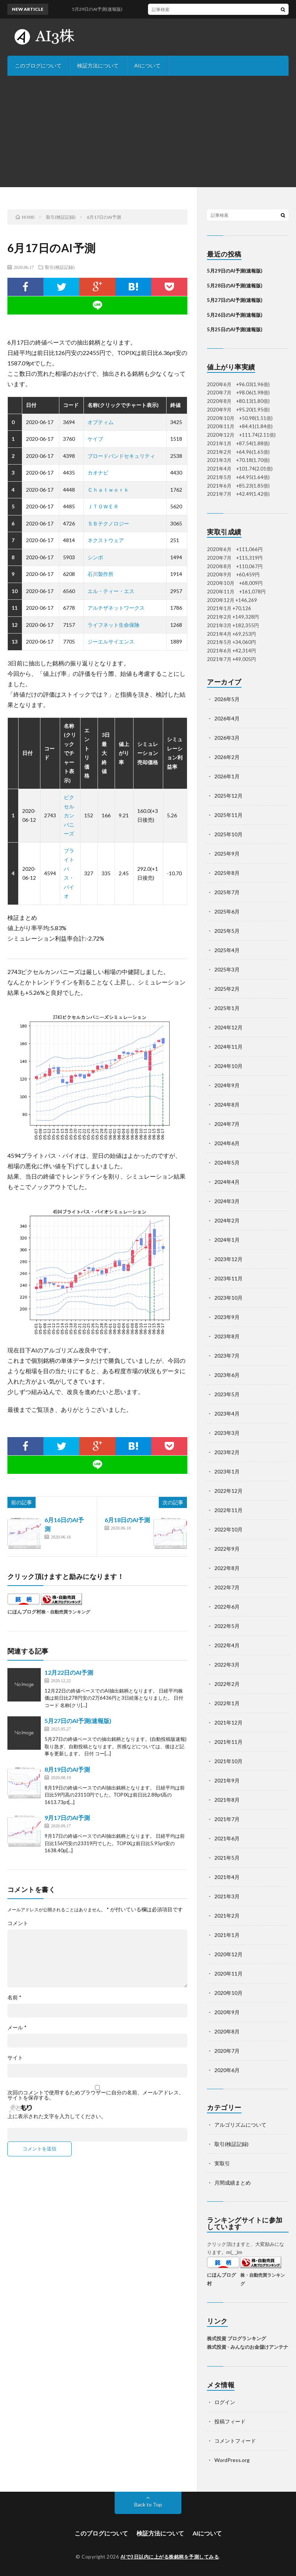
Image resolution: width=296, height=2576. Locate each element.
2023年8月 (227, 1336)
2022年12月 (228, 1491)
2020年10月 (228, 1993)
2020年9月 (227, 2012)
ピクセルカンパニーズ (69, 815)
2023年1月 (227, 1471)
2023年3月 (227, 1433)
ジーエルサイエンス (111, 641)
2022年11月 (228, 1510)
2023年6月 (227, 1375)
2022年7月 (227, 1587)
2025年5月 (227, 931)
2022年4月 (227, 1645)
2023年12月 (228, 1259)
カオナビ (98, 472)
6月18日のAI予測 (127, 1519)
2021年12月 (228, 1722)
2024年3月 (227, 1201)
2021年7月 (227, 1819)
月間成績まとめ (232, 2182)
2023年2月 (227, 1452)
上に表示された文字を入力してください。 (56, 2116)
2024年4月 (227, 1182)
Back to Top (148, 2504)
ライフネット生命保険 (113, 625)
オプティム (101, 422)
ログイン (224, 2402)
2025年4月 (227, 950)
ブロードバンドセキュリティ (121, 456)
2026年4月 (227, 718)
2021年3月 (227, 1896)
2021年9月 (227, 1780)
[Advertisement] (148, 131)
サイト (15, 2057)
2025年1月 (227, 1008)
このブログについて (38, 65)
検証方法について (98, 65)
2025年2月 (227, 989)
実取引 (222, 2163)
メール (17, 2027)
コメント (17, 1923)
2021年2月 (227, 1915)
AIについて (147, 65)
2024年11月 (228, 1046)
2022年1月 (227, 1703)
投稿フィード (230, 2421)
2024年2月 (227, 1220)
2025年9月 (227, 853)
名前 (14, 1997)
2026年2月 (227, 757)
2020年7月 (227, 2051)
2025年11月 (228, 815)
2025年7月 (227, 892)
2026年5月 (227, 699)
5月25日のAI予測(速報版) (234, 329)
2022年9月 (227, 1549)
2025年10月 (228, 834)
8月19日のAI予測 (67, 1769)
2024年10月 (228, 1066)
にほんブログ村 (24, 1612)
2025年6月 (227, 911)
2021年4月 (227, 1877)
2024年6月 (227, 1143)
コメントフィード (235, 2440)
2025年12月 (228, 795)
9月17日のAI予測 (67, 1817)
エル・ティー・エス (111, 591)
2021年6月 (227, 1838)
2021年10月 (228, 1761)
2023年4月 (227, 1413)
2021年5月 (227, 1857)
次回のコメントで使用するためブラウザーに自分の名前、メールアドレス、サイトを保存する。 (95, 2095)
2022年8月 (227, 1568)
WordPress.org (232, 2460)
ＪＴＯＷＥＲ (103, 506)
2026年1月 (227, 776)
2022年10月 (228, 1529)
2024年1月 (227, 1240)
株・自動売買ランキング (65, 1611)
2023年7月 (227, 1355)
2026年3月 (227, 738)
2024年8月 (227, 1104)
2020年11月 (228, 1973)
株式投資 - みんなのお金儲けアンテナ (247, 2347)
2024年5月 (227, 1162)
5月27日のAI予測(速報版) (78, 1720)
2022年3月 (227, 1664)
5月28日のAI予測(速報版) (234, 286)
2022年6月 (227, 1606)
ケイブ (95, 439)
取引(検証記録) (60, 267)
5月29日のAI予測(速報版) (234, 271)
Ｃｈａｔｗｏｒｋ (108, 489)
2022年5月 (227, 1626)
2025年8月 (227, 873)
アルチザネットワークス (116, 608)
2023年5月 (227, 1394)
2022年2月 (227, 1684)
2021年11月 (228, 1742)
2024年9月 (227, 1085)
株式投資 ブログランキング (236, 2338)
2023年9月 (227, 1317)
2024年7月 (227, 1124)
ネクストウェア (106, 540)
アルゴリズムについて (240, 2124)
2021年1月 (227, 1935)
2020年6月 (227, 2070)
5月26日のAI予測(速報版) (234, 315)
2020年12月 (228, 1954)
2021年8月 (227, 1800)
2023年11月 (228, 1278)
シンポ (95, 557)
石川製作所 (101, 574)
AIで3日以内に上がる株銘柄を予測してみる (170, 2557)
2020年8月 (227, 2031)
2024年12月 (228, 1027)
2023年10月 (228, 1297)
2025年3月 (227, 969)
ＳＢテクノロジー (108, 523)
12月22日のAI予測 (69, 1672)
